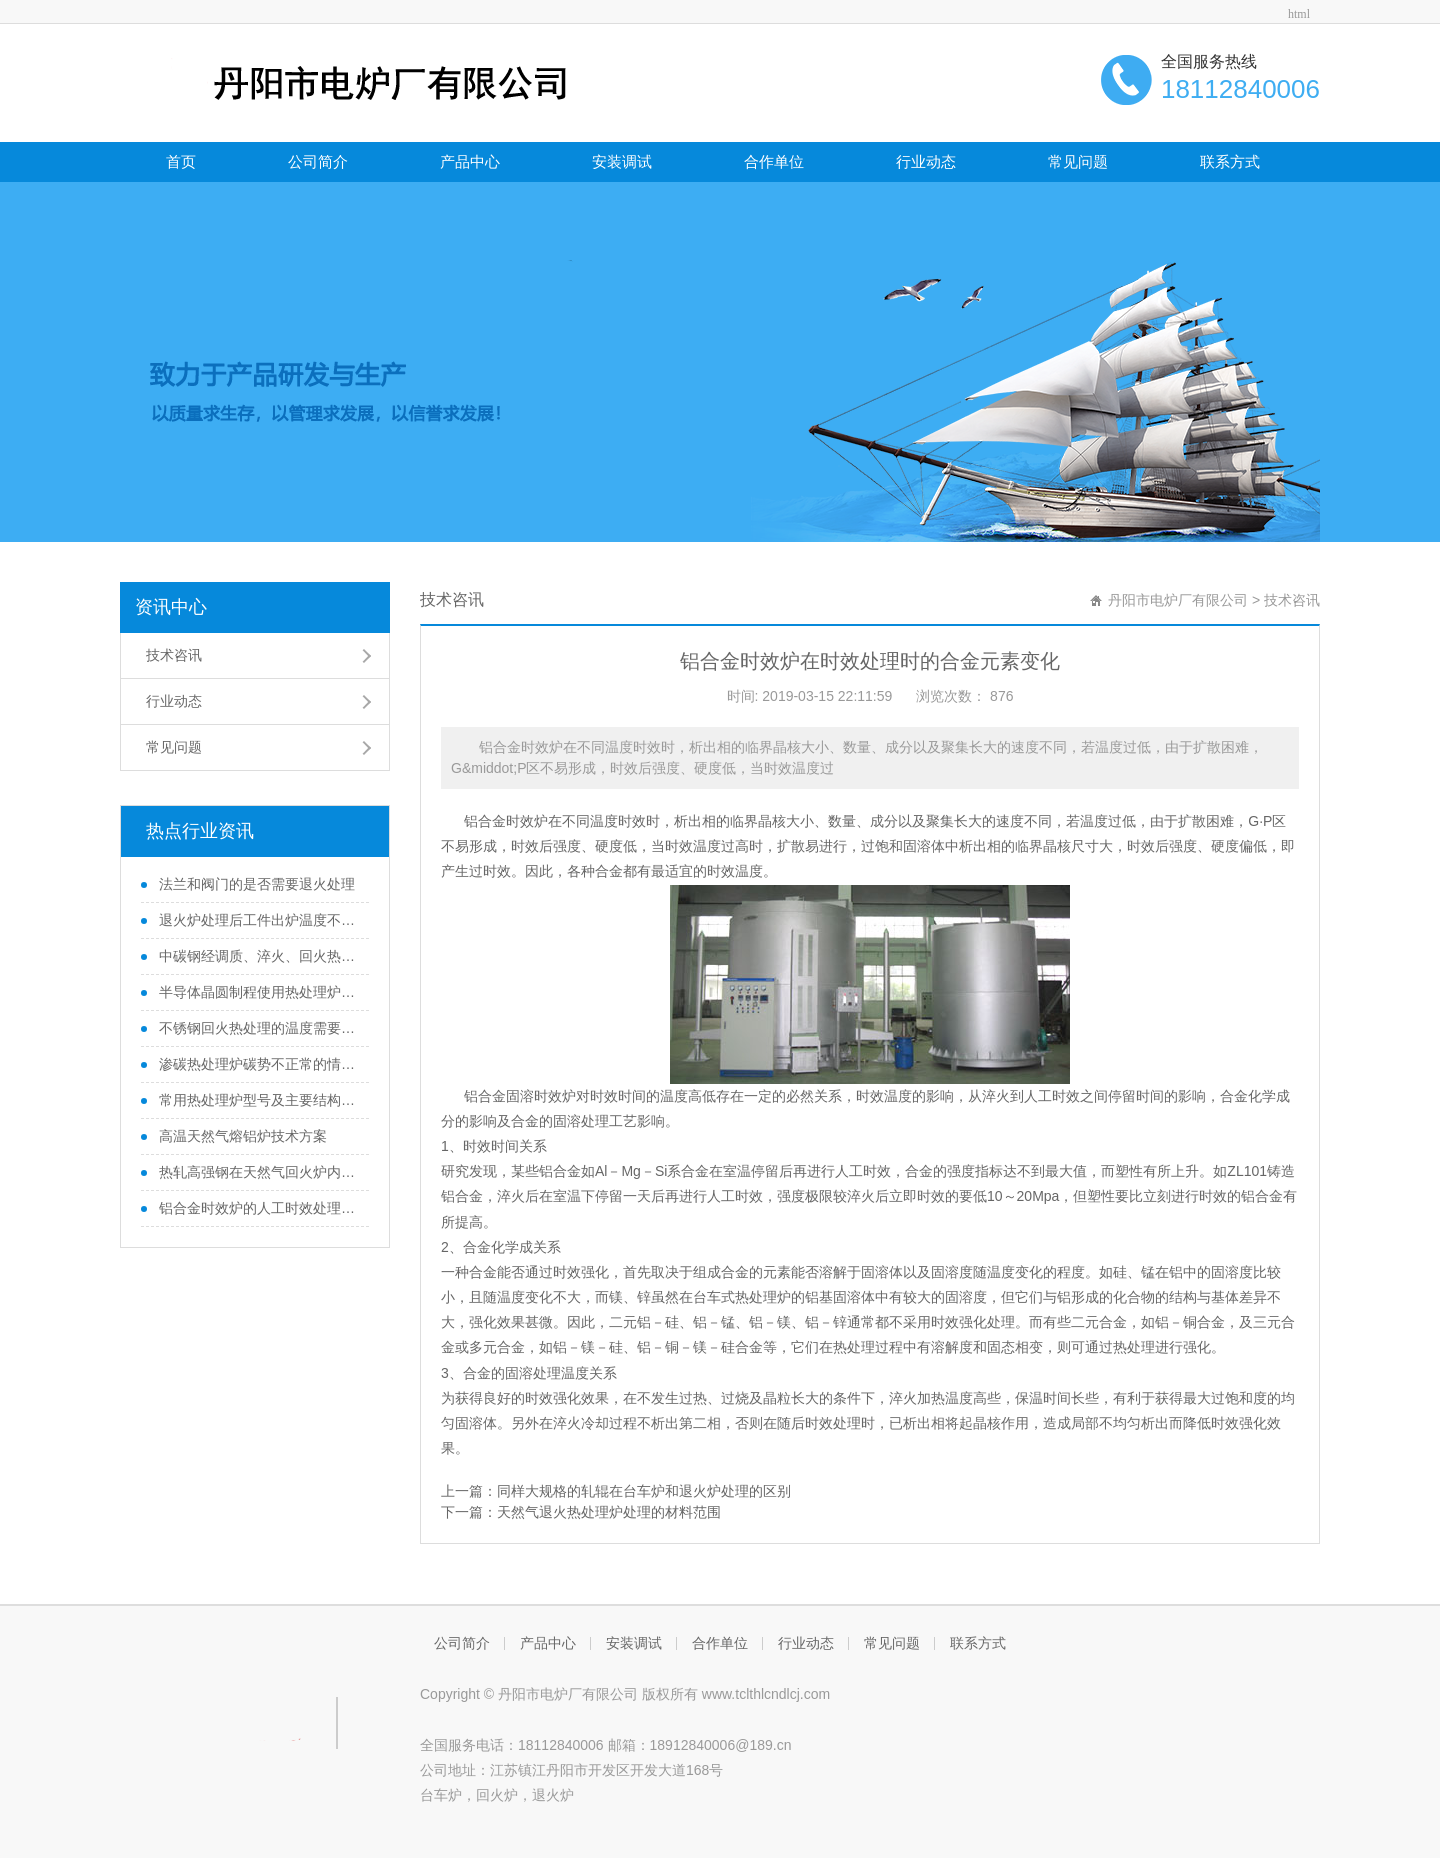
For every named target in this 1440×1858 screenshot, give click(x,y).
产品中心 (470, 161)
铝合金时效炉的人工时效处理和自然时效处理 (257, 1208)
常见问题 (1078, 161)
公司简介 (318, 161)
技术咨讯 (174, 655)
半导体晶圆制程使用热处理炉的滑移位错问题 (257, 992)
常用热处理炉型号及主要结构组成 (257, 1100)
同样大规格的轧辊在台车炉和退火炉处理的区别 (644, 1491)
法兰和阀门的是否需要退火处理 (255, 884)
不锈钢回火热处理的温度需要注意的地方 (257, 1028)
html (1299, 14)
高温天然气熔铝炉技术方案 (241, 1136)
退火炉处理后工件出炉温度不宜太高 (257, 920)
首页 (181, 161)
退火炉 (553, 1795)
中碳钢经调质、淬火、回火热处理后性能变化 (257, 956)
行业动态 (926, 161)
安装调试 (622, 161)
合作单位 (774, 161)
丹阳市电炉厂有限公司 (1178, 600)
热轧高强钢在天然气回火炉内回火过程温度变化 (257, 1172)
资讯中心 (171, 607)
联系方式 (1230, 161)
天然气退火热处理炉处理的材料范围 (609, 1512)
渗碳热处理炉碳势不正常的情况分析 (257, 1064)
